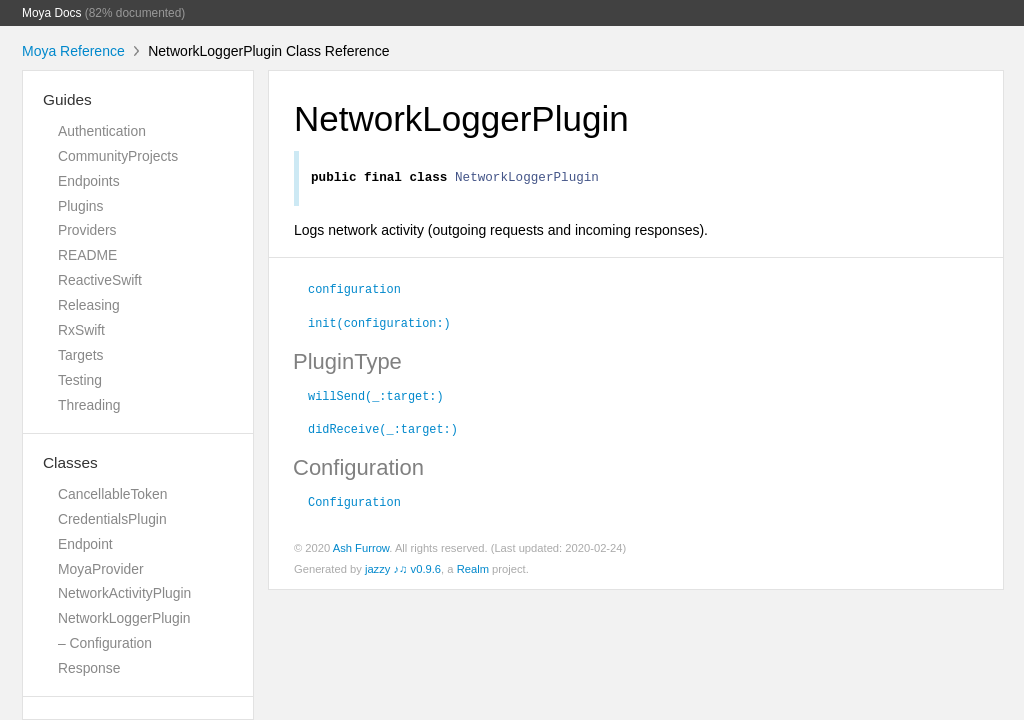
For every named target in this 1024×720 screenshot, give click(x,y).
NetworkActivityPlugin (124, 593)
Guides (67, 99)
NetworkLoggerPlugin (124, 618)
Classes (70, 462)
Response (89, 668)
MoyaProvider (101, 569)
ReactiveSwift (100, 280)
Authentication (102, 131)
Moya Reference (73, 51)
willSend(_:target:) (376, 398)
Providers (87, 230)
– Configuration (105, 643)
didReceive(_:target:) (383, 431)
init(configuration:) (379, 325)
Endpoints (89, 181)
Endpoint (85, 544)
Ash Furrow (361, 551)
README (87, 255)
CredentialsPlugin (112, 519)
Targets (80, 355)
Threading (89, 405)
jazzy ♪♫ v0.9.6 (403, 572)
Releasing (89, 305)
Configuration (354, 504)
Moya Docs (51, 13)
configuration (354, 291)
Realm (473, 572)
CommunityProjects (118, 156)
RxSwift (81, 330)
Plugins (80, 206)
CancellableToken (112, 494)
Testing (80, 380)
